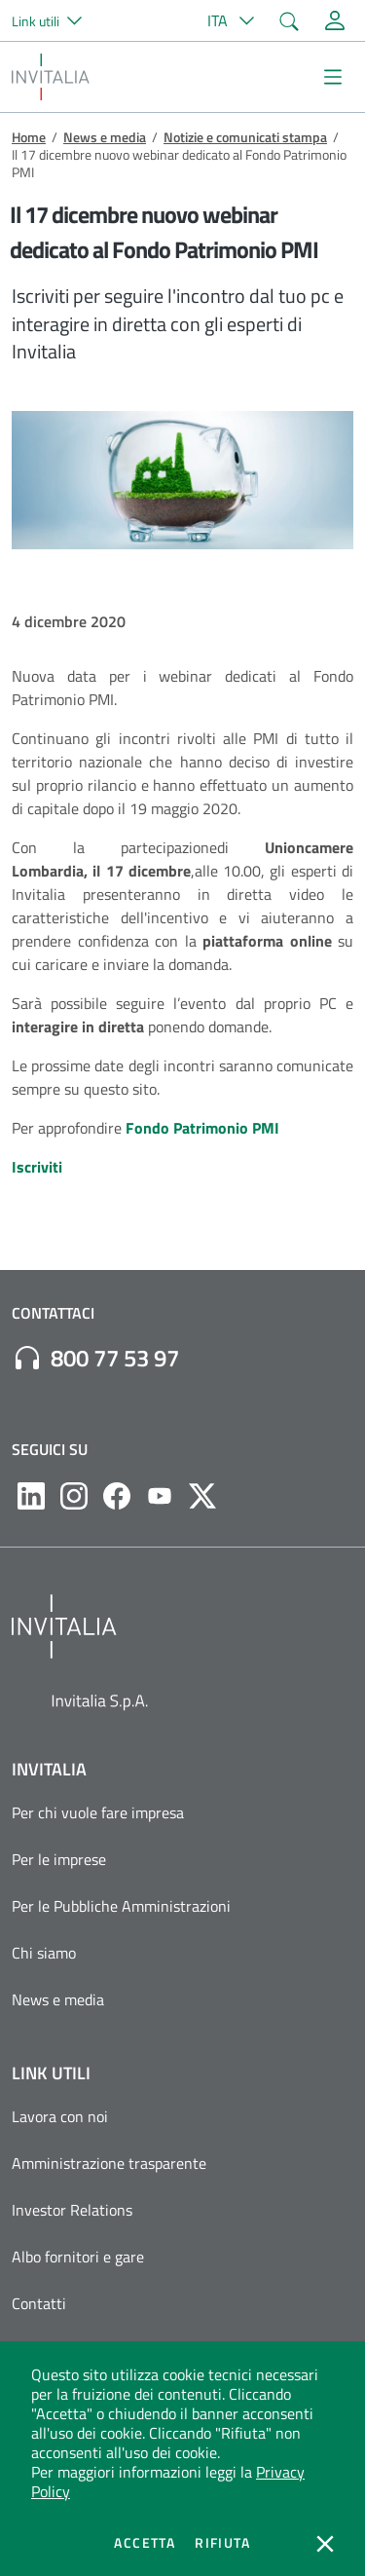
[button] (55, 20)
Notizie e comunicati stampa (245, 137)
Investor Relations (72, 2209)
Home (29, 137)
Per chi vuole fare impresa (98, 1812)
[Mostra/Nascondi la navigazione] (333, 77)
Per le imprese (59, 1859)
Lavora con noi (60, 2116)
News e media (104, 137)
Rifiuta (222, 2543)
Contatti (39, 2303)
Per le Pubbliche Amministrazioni (121, 1906)
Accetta (144, 2543)
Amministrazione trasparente (109, 2163)
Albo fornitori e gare (78, 2256)
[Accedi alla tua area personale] (334, 20)
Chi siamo (44, 1952)
